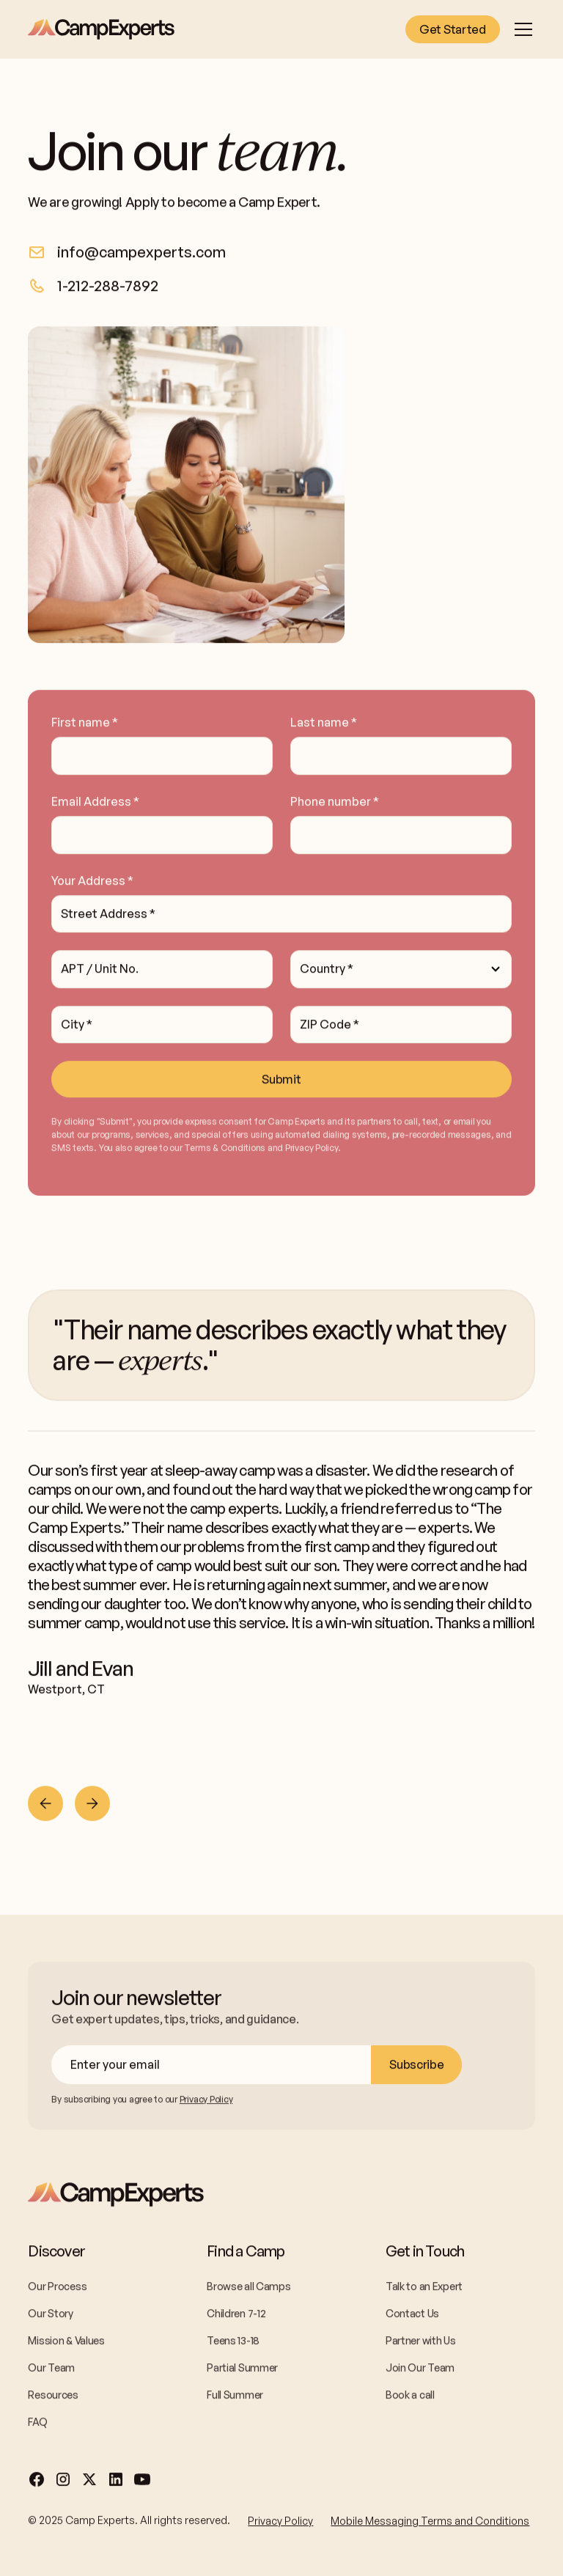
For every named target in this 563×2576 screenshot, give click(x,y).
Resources (53, 2397)
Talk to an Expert (424, 2289)
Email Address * (95, 804)
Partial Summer (242, 2370)
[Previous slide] (45, 1806)
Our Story (50, 2316)
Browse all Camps (249, 2289)
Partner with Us (421, 2343)
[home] (101, 29)
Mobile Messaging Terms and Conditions (430, 2523)
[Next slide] (92, 1806)
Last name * (323, 725)
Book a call (410, 2397)
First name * (84, 725)
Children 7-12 (236, 2316)
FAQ (37, 2424)
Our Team (51, 2370)
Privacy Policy (280, 2523)
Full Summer (235, 2397)
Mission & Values (66, 2343)
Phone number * (334, 804)
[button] (520, 29)
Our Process (57, 2289)
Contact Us (412, 2316)
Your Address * (92, 883)
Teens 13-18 (233, 2343)
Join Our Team (420, 2370)
